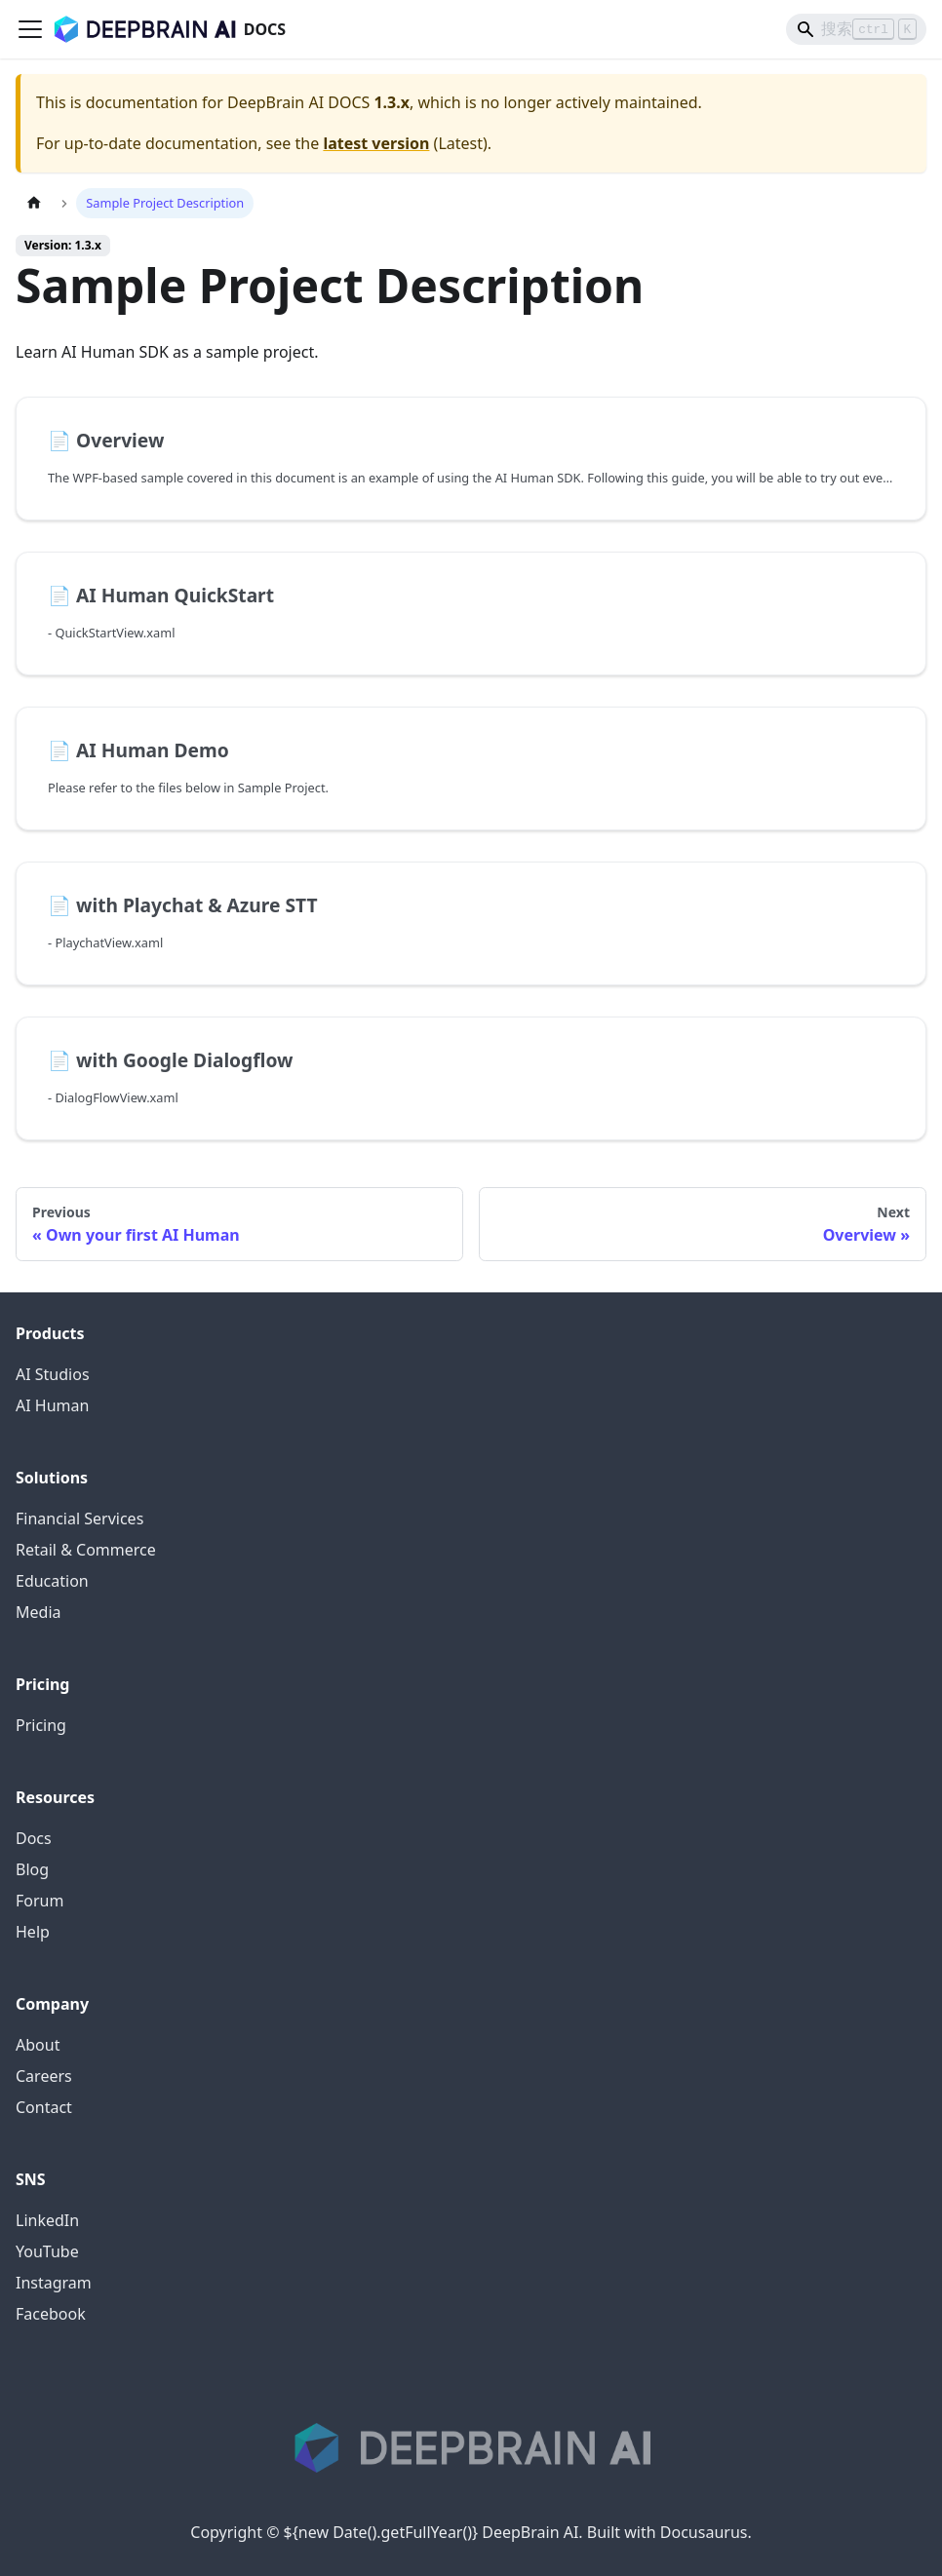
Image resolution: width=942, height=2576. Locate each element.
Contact (44, 2107)
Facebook (51, 2314)
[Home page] (34, 203)
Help (33, 1931)
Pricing (41, 1725)
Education (52, 1581)
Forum (39, 1900)
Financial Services (79, 1518)
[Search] (856, 29)
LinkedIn (47, 2220)
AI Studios (53, 1374)
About (37, 2045)
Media (38, 1612)
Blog (32, 1869)
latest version (376, 143)
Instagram (54, 2282)
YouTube (47, 2251)
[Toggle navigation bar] (30, 29)
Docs (34, 1838)
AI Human (52, 1405)
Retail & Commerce (86, 1549)
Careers (44, 2076)
